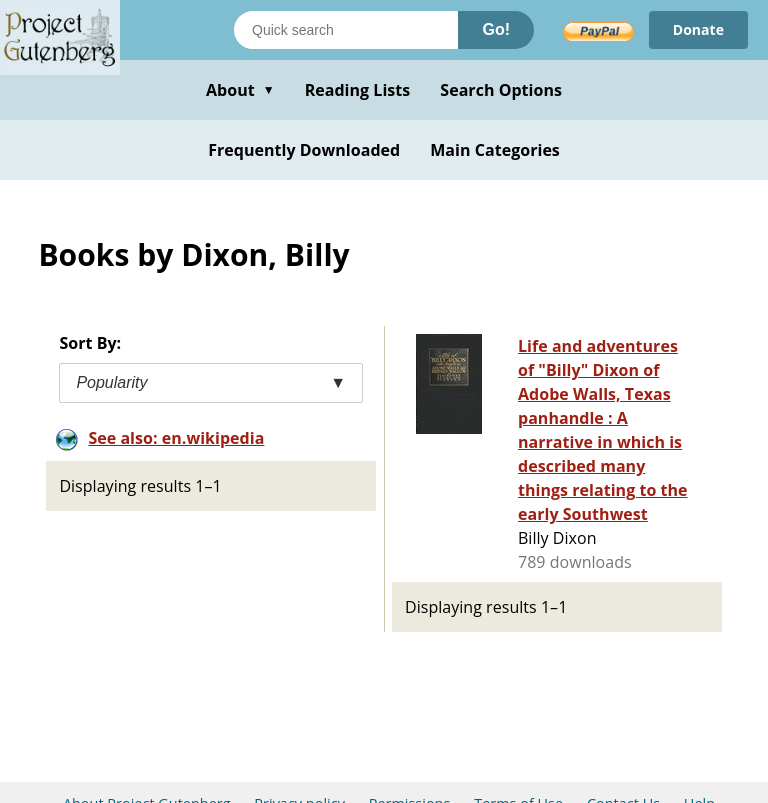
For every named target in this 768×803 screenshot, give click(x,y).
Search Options (501, 90)
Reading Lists (358, 90)
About (240, 90)
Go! (496, 29)
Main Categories (495, 150)
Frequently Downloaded (304, 150)
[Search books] (346, 30)
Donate (698, 29)
